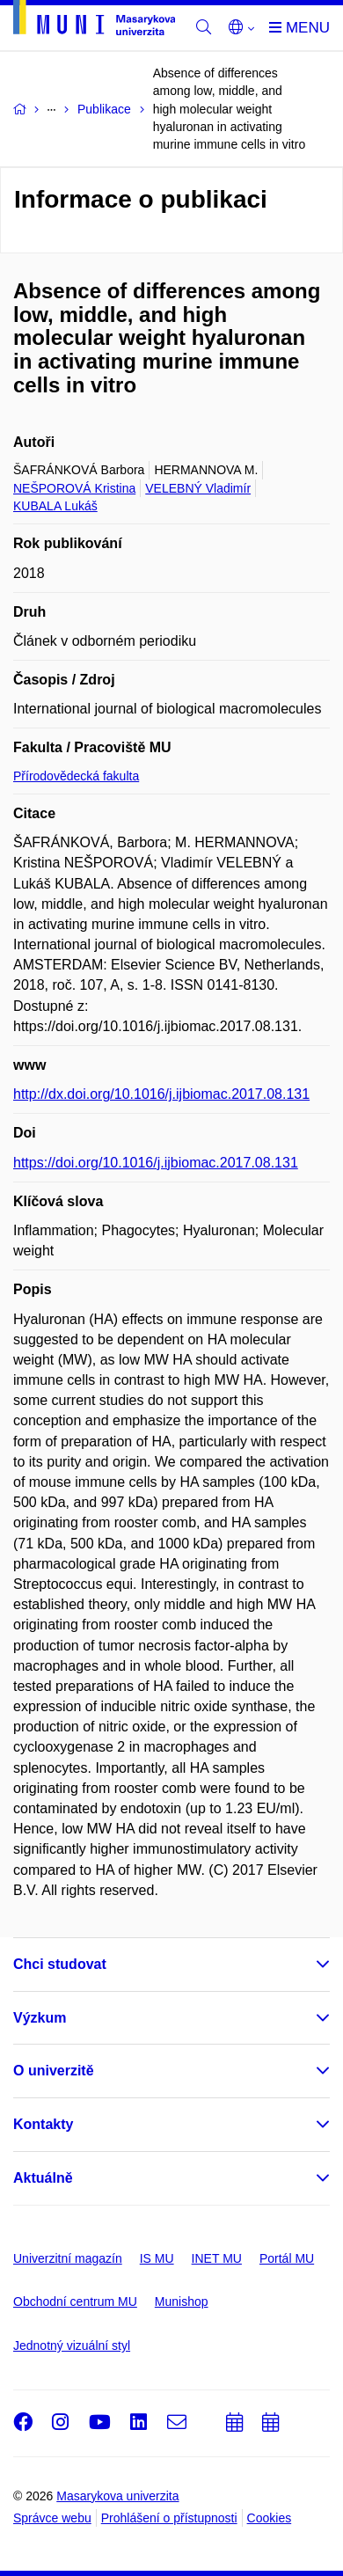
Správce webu (52, 2518)
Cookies (269, 2518)
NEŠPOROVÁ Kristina (74, 488)
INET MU (217, 2258)
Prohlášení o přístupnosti (169, 2518)
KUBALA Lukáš (55, 506)
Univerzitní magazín (67, 2258)
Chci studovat (59, 1964)
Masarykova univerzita (117, 2496)
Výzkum (39, 2017)
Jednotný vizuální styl (71, 2345)
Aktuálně (43, 2177)
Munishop (181, 2301)
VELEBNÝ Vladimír (198, 488)
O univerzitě (53, 2070)
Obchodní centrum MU (75, 2301)
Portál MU (286, 2258)
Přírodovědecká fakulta (76, 776)
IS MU (157, 2258)
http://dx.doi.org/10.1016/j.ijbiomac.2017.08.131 (161, 1094)
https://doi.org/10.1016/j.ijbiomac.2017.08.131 (155, 1162)
